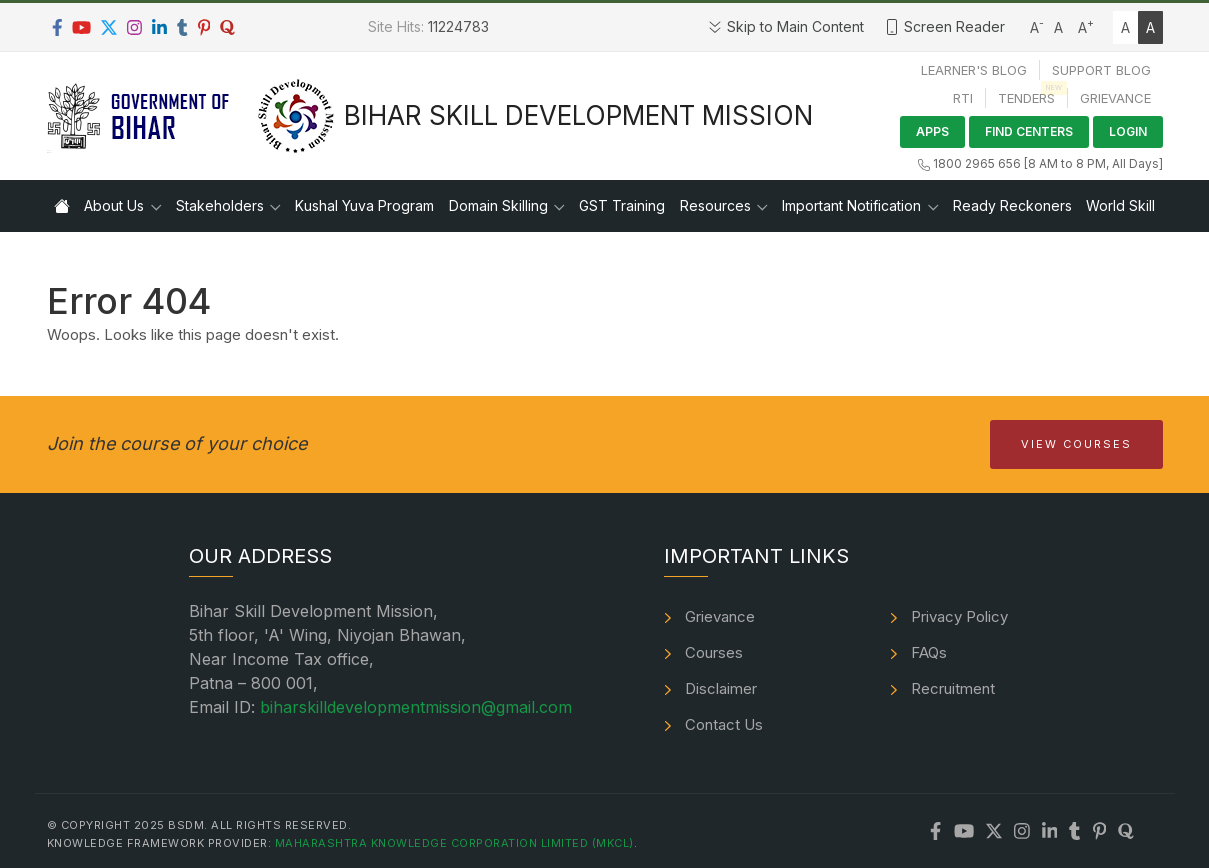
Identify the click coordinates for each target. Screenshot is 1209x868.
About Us (114, 205)
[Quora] (227, 27)
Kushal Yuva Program (364, 205)
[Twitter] (109, 27)
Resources (715, 205)
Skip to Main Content (785, 26)
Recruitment (953, 688)
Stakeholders (220, 205)
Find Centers (1029, 131)
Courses (714, 652)
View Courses (1076, 444)
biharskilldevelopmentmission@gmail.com (416, 707)
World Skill (1120, 205)
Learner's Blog (974, 70)
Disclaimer (721, 688)
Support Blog (1101, 70)
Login (1128, 131)
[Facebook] (57, 27)
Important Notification (851, 205)
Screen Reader (944, 26)
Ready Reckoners (1012, 205)
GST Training (622, 205)
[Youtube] (81, 27)
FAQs (929, 652)
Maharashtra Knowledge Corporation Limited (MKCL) (454, 843)
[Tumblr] (182, 27)
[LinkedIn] (159, 27)
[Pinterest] (204, 27)
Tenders (1026, 98)
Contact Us (724, 724)
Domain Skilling (498, 205)
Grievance (1115, 98)
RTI (963, 98)
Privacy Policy (959, 616)
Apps (932, 131)
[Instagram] (134, 27)
